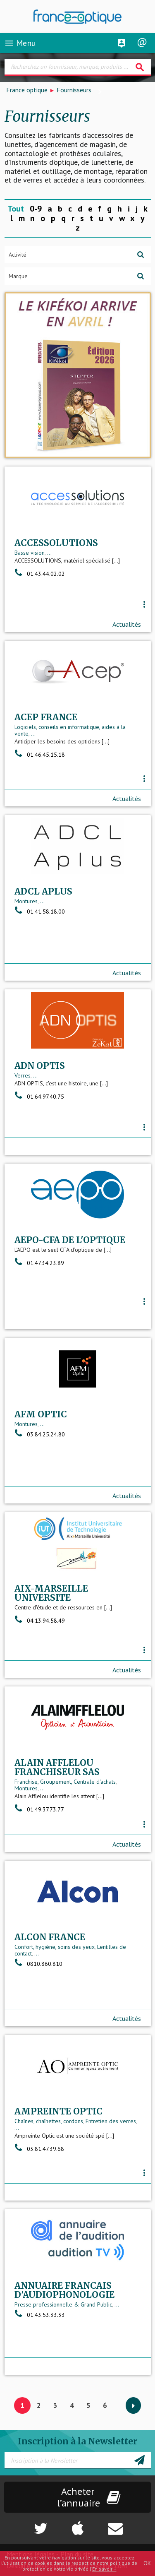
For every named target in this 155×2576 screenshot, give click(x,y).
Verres (22, 1075)
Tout (15, 208)
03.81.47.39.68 (39, 2149)
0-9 (36, 208)
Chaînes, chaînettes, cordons (48, 2121)
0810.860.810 (38, 1963)
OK (147, 2563)
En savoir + (104, 2569)
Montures (26, 901)
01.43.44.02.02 (39, 573)
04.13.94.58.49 (39, 1620)
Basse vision (29, 552)
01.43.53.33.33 (39, 2315)
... (49, 552)
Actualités (126, 624)
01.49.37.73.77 (39, 1809)
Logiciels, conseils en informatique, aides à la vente (70, 730)
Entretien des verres (111, 2121)
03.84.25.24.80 (39, 1434)
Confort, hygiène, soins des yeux (54, 1947)
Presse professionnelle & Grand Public (63, 2304)
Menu (20, 43)
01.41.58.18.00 (39, 911)
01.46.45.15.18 (39, 754)
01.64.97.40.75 (39, 1096)
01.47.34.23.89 (39, 1263)
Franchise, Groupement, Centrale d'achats (65, 1781)
